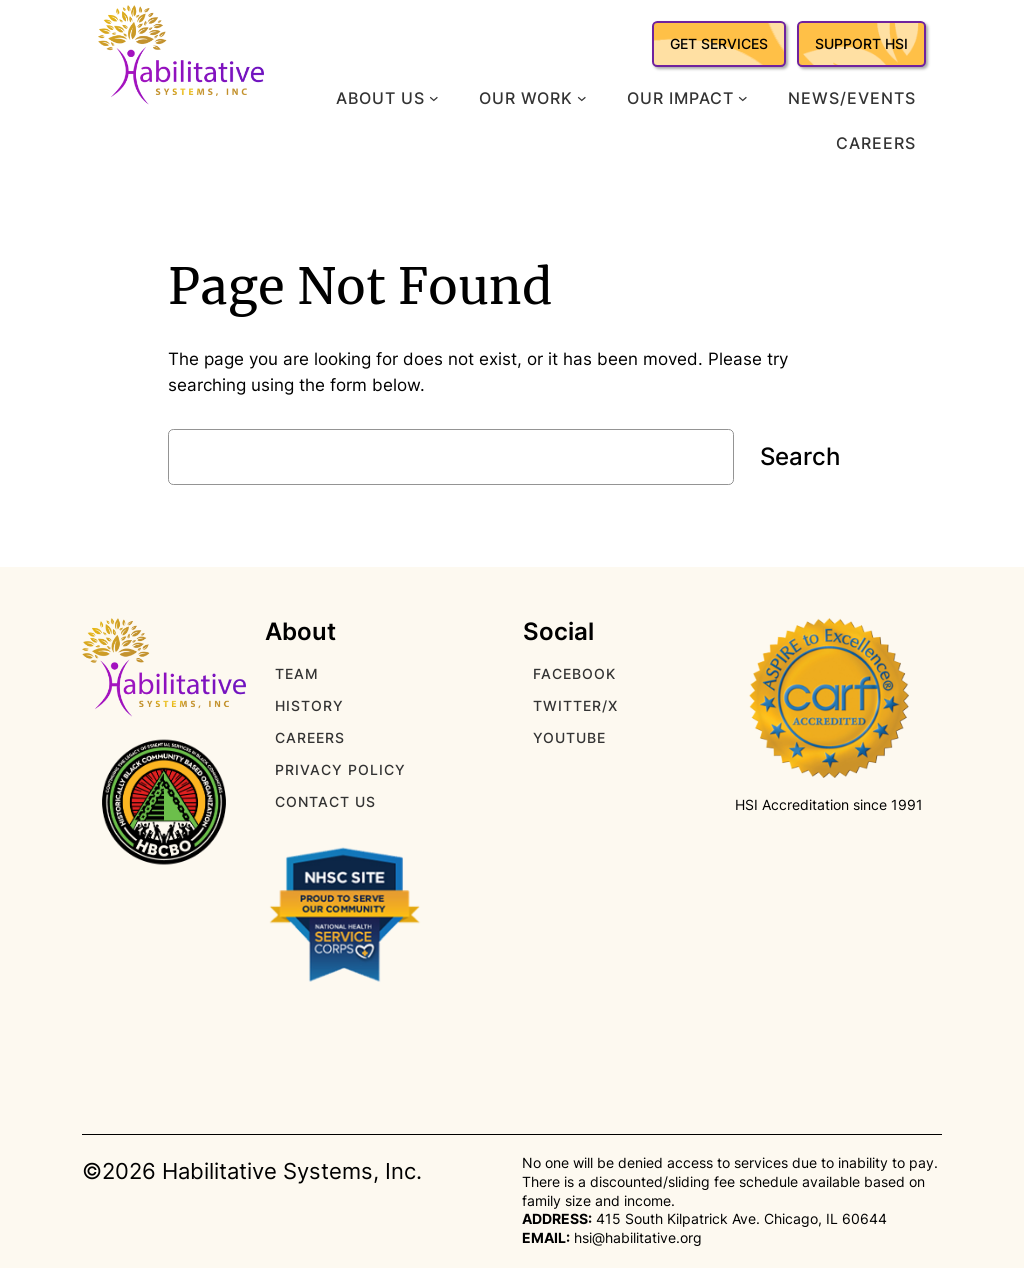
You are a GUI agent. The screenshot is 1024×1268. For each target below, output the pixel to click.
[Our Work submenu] (582, 98)
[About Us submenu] (434, 98)
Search (800, 456)
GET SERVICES (719, 43)
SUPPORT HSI (861, 43)
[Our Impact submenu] (743, 98)
